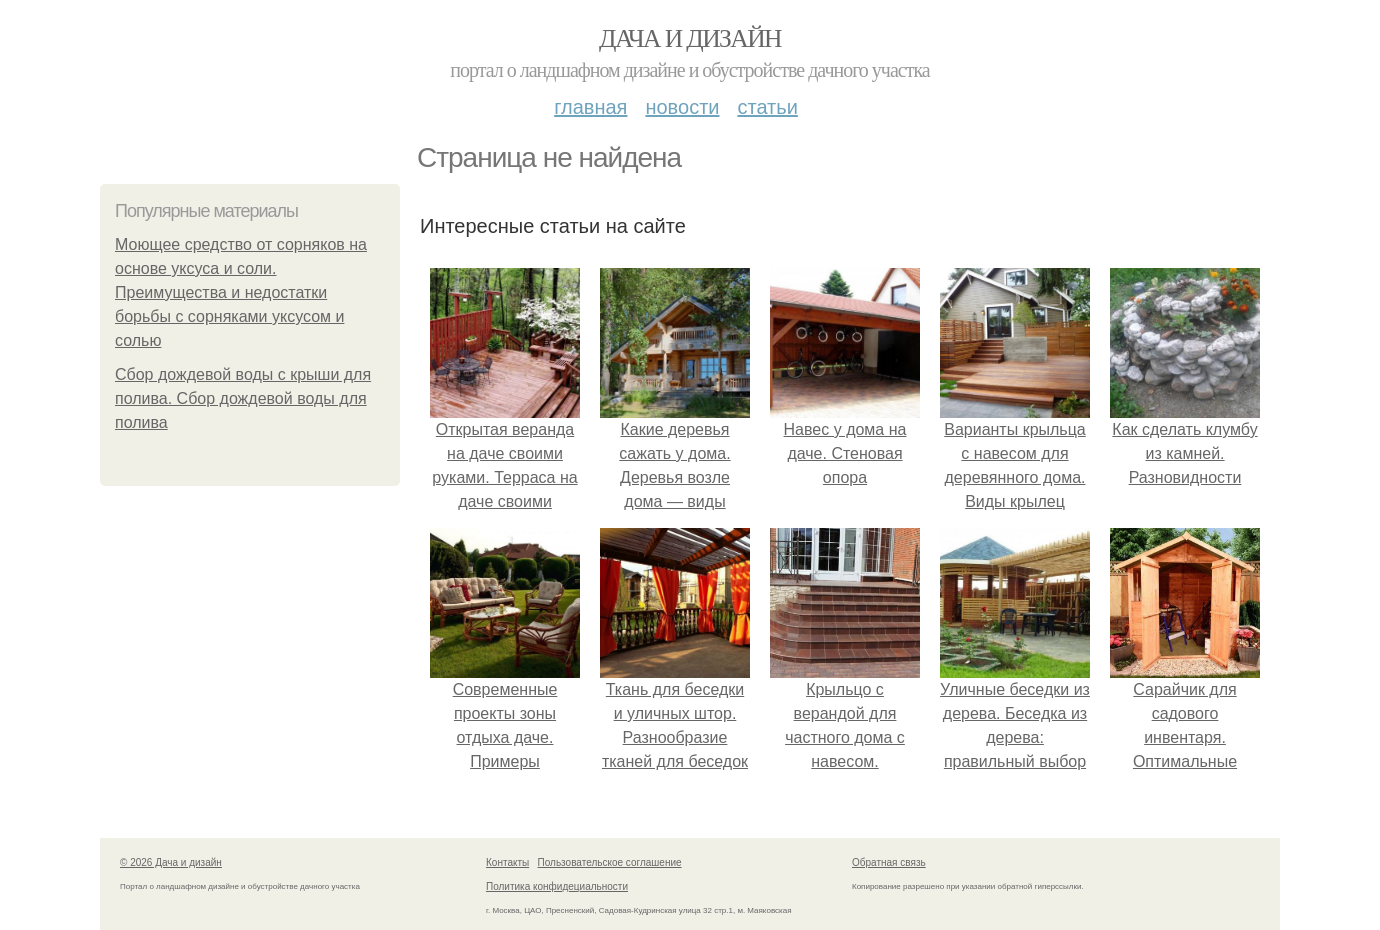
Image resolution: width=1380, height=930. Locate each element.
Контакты (507, 862)
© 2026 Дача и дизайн (171, 862)
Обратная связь (889, 862)
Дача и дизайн (690, 38)
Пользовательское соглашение (610, 862)
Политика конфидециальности (557, 886)
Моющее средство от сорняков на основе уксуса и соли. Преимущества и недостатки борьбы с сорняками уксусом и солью (241, 292)
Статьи (767, 107)
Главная (590, 107)
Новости (682, 107)
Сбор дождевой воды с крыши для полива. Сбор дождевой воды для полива (243, 398)
